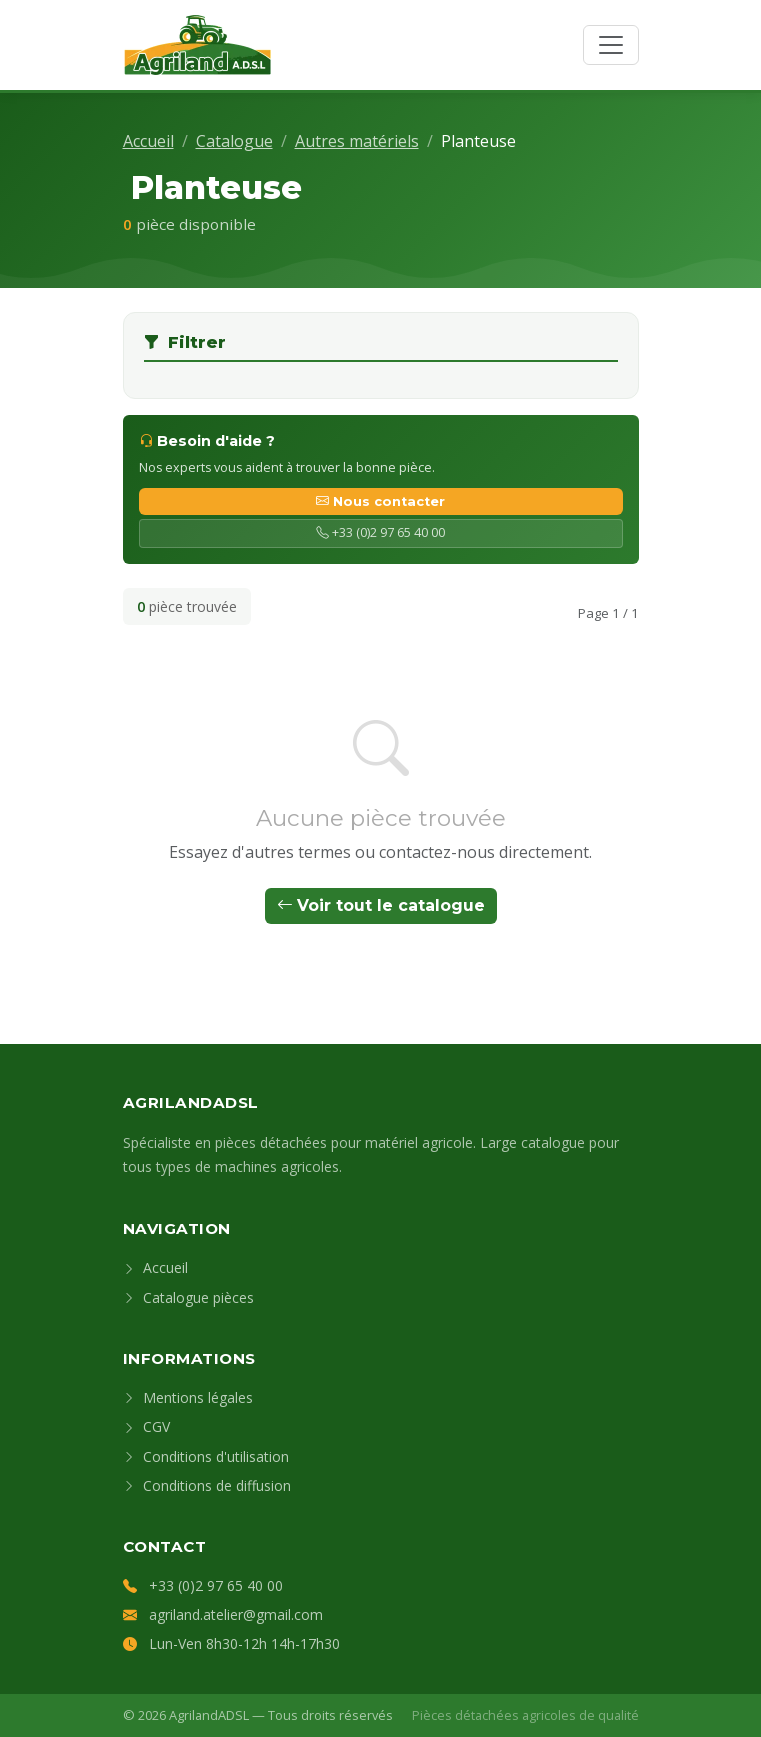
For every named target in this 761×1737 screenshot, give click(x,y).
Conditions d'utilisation (206, 1456)
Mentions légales (188, 1397)
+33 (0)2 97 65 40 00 (380, 532)
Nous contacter (380, 501)
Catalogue (234, 141)
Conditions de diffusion (207, 1485)
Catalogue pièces (188, 1297)
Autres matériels (357, 141)
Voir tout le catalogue (381, 905)
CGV (146, 1426)
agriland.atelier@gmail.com (236, 1614)
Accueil (148, 141)
